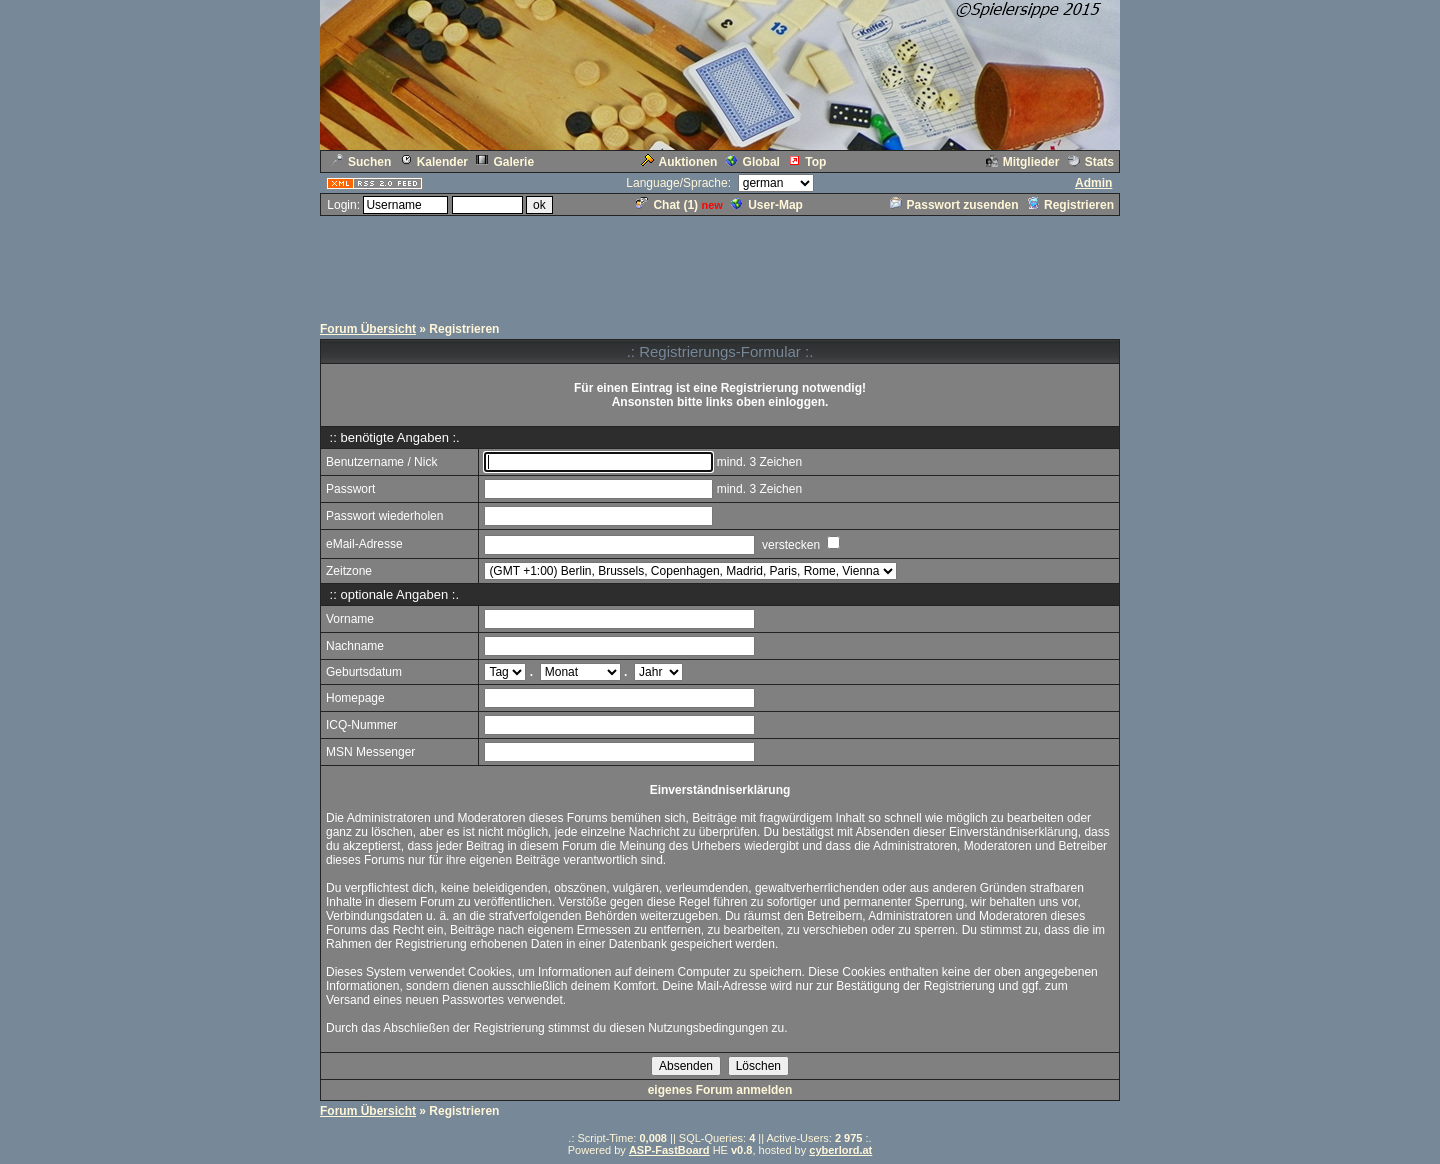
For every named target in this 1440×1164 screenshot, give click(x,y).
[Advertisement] (720, 263)
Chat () (667, 205)
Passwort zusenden (954, 205)
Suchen (361, 162)
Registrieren (1070, 205)
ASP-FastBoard (669, 1150)
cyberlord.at (840, 1150)
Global (753, 162)
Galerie (505, 162)
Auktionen (679, 162)
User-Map (767, 205)
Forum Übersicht (368, 329)
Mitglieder (1023, 162)
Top (807, 162)
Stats (1091, 162)
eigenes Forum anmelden (720, 1090)
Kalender (434, 162)
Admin (1093, 183)
